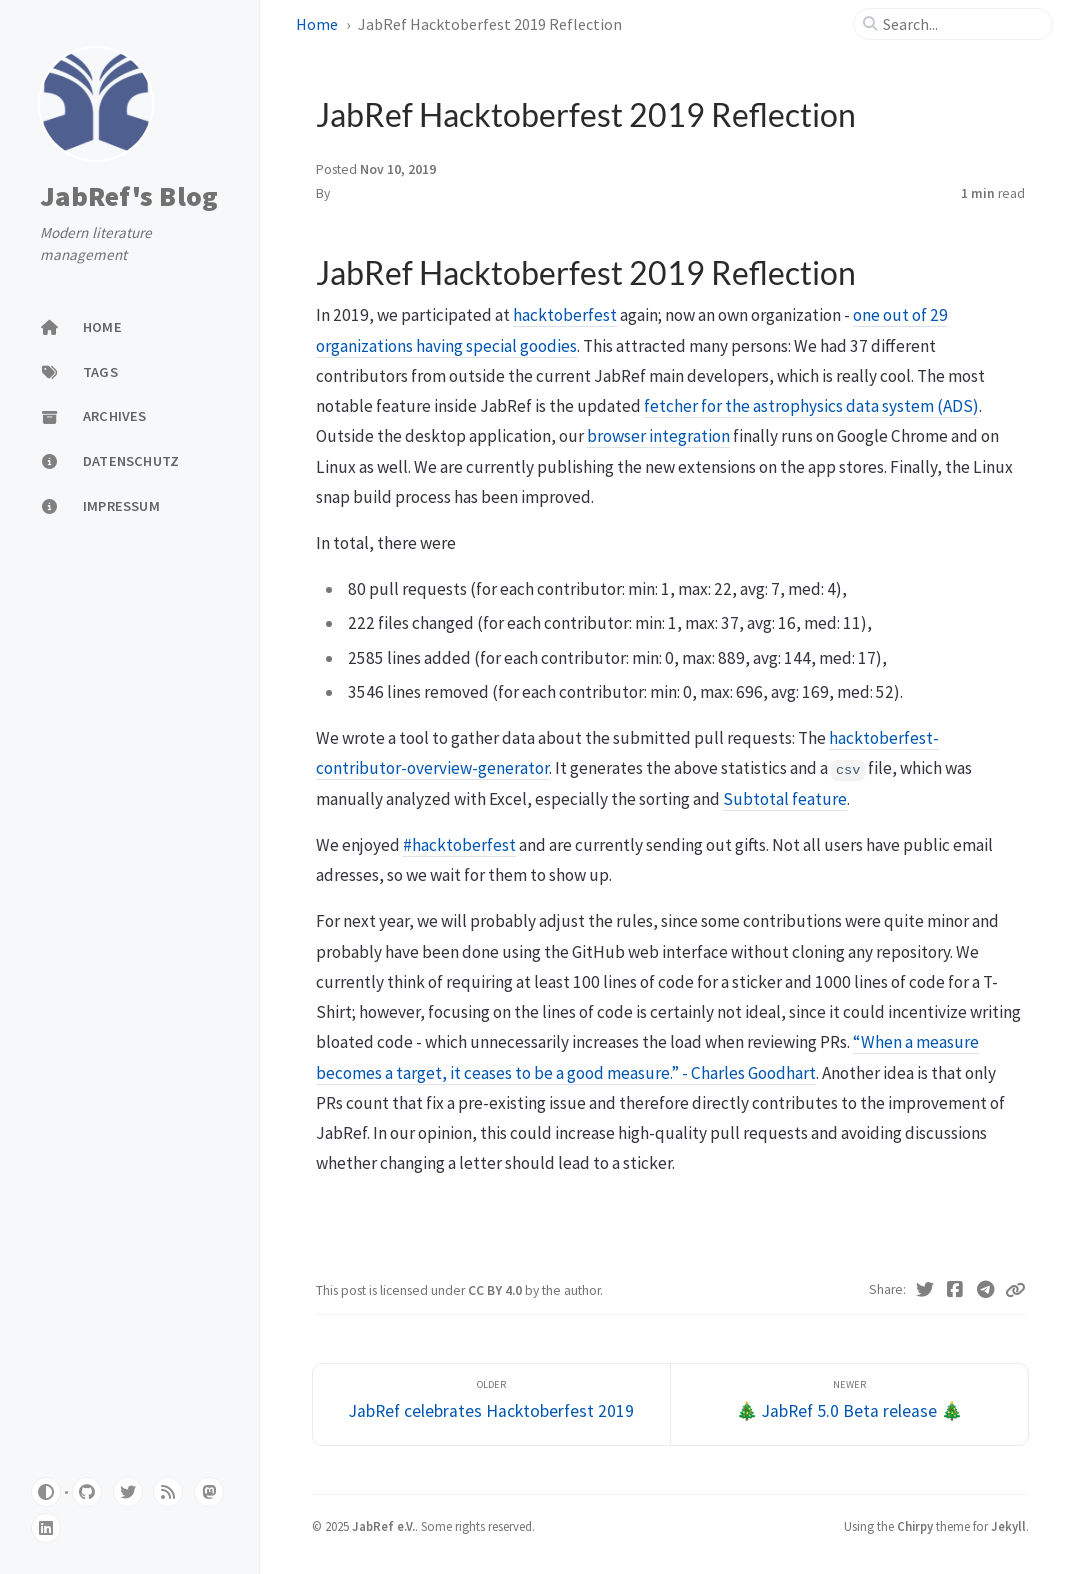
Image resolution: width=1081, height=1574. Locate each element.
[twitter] (128, 1492)
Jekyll (1008, 1526)
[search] (961, 24)
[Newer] (849, 1404)
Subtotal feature (785, 799)
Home (317, 24)
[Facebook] (955, 1290)
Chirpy (915, 1526)
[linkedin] (46, 1528)
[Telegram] (986, 1290)
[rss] (168, 1492)
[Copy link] (1015, 1290)
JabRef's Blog (129, 197)
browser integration (658, 436)
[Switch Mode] (46, 1492)
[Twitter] (925, 1290)
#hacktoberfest (459, 845)
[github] (87, 1492)
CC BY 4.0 (496, 1290)
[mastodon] (209, 1492)
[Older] (491, 1404)
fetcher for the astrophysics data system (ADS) (811, 406)
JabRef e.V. (383, 1526)
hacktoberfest (565, 315)
